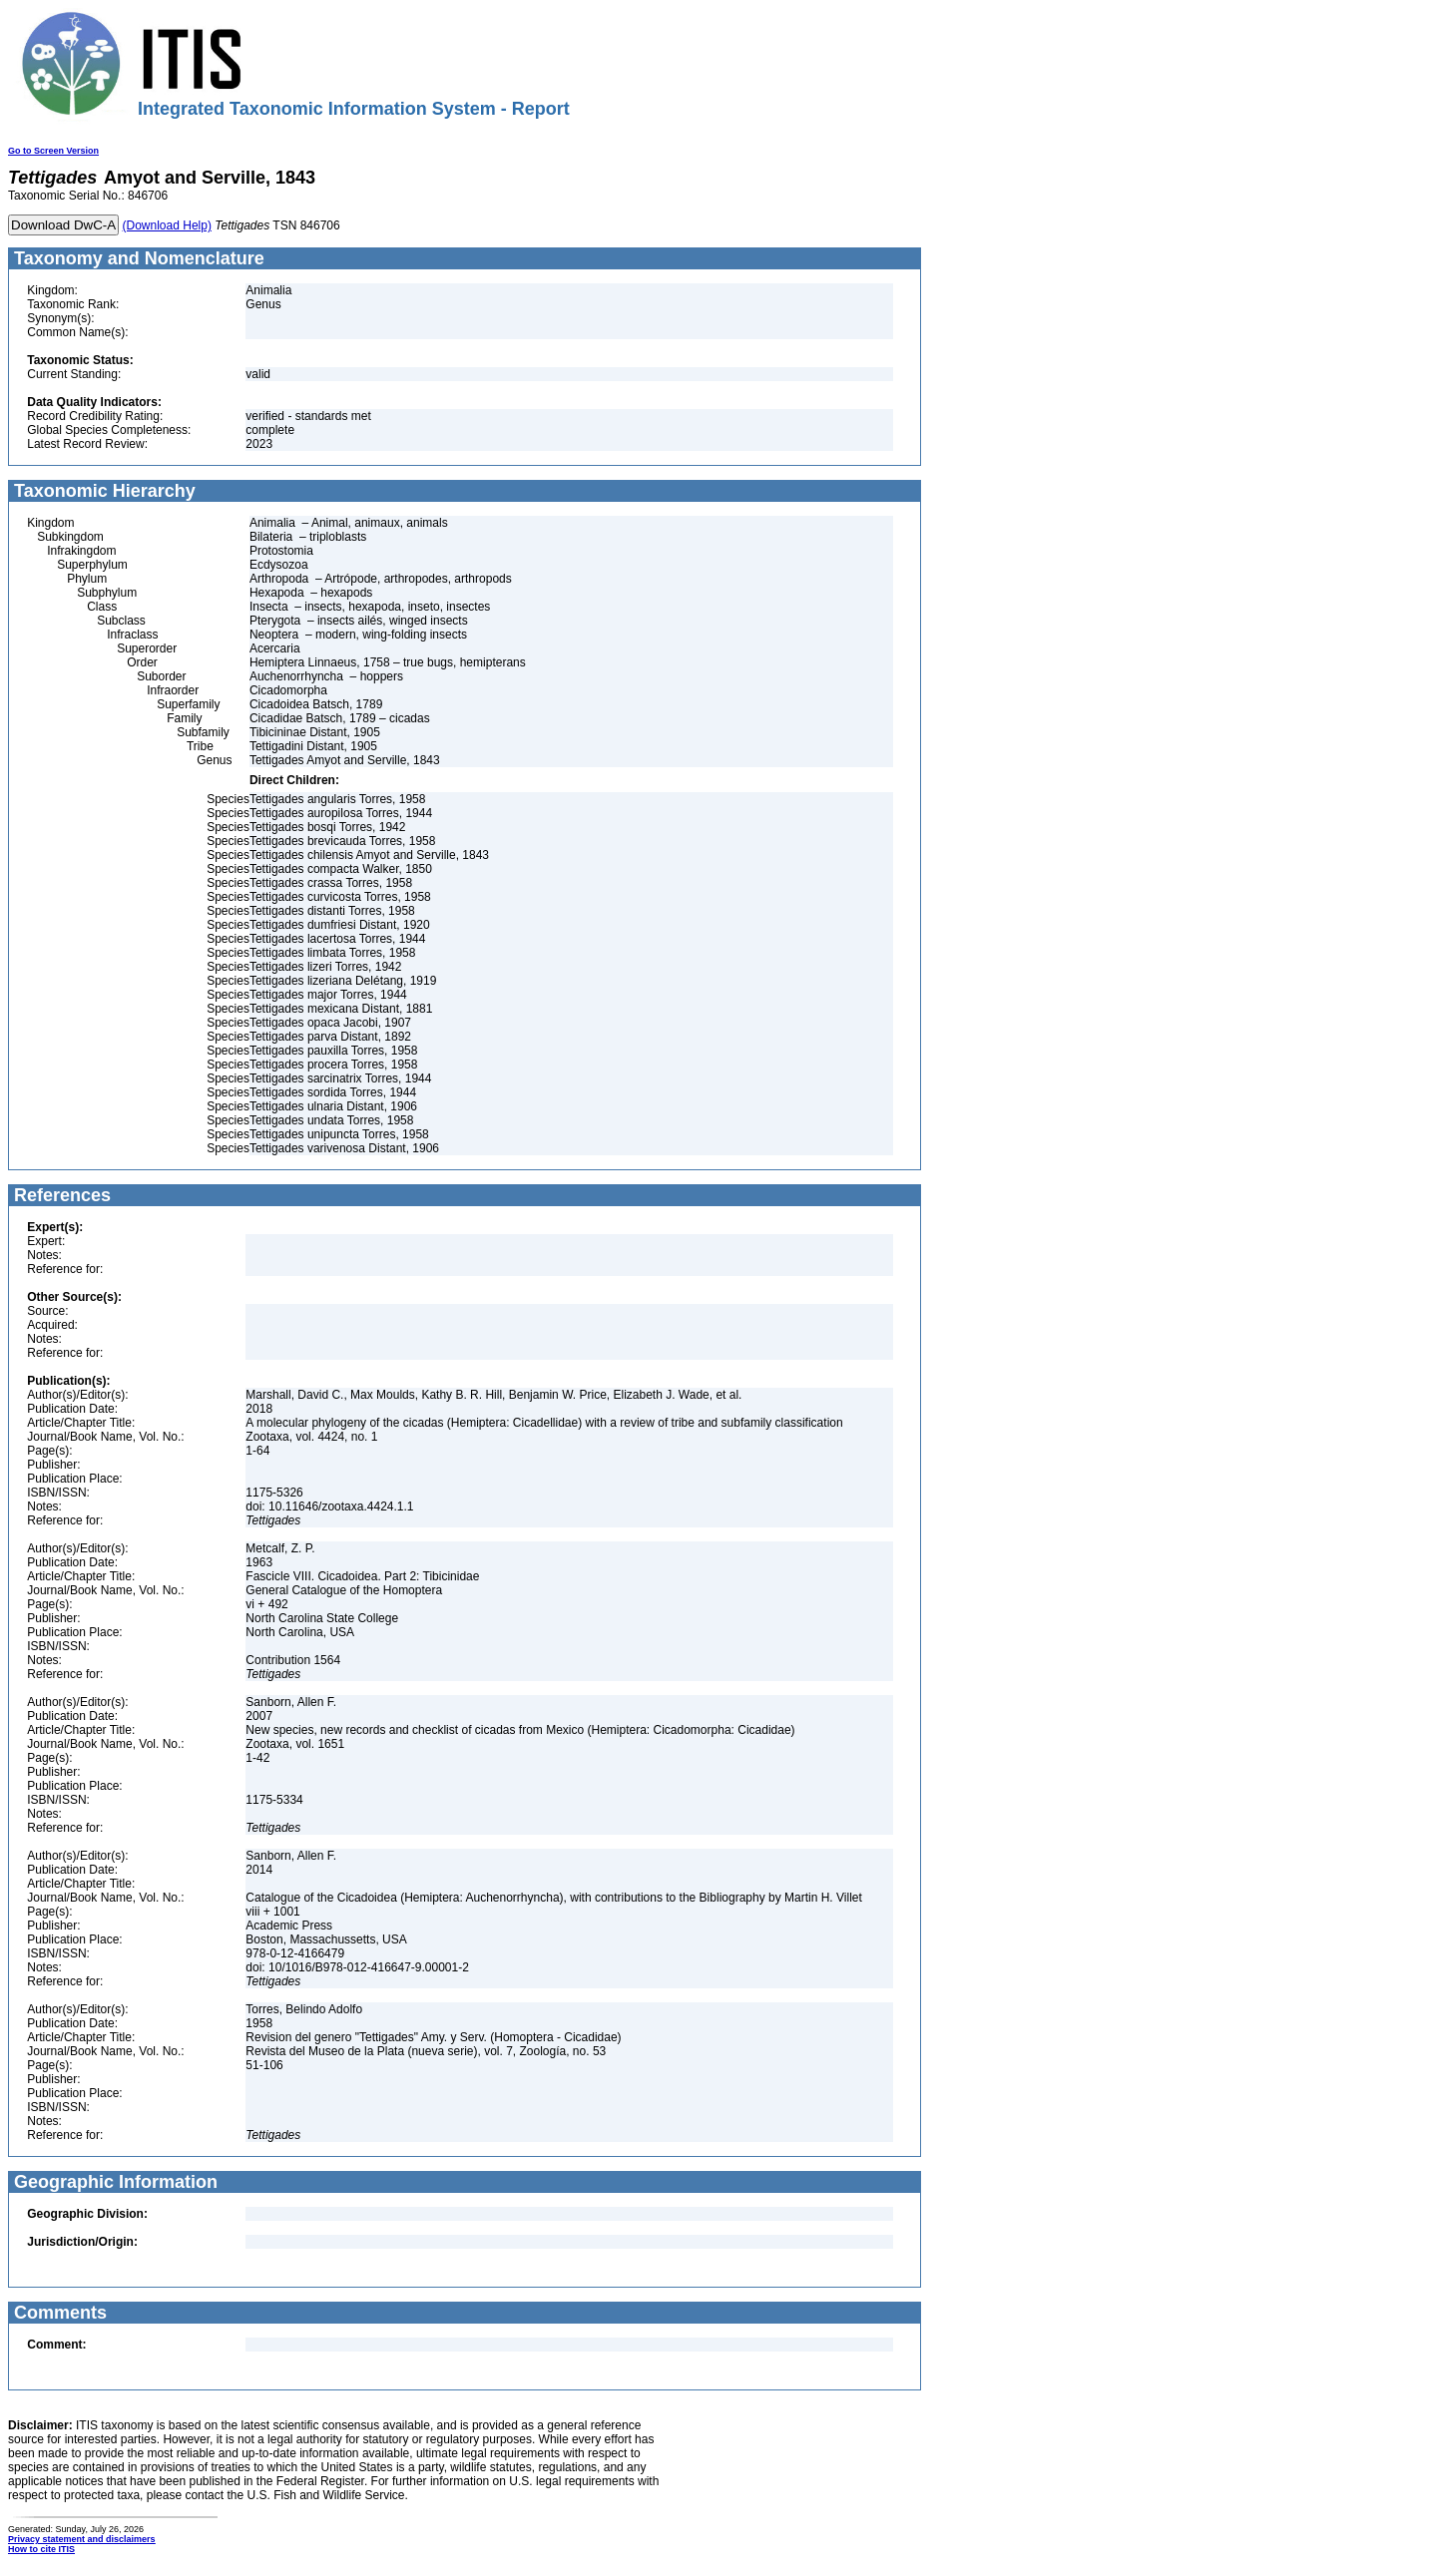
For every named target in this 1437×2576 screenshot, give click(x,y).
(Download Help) (167, 225)
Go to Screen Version (53, 151)
